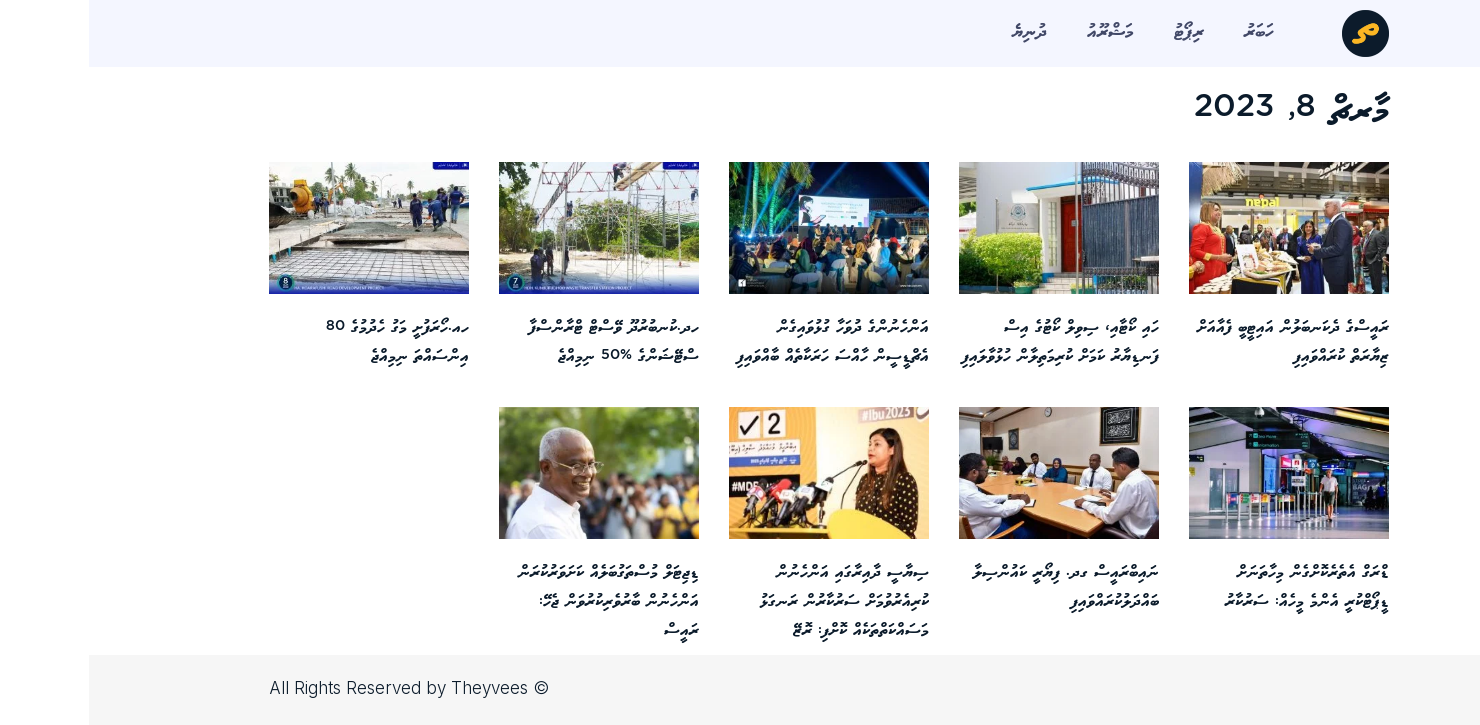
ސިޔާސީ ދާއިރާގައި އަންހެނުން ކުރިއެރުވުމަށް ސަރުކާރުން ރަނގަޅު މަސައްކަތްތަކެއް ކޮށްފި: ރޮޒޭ (755, 601)
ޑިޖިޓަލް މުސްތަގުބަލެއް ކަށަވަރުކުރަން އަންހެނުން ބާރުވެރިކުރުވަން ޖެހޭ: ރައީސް (519, 601)
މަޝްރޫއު (1021, 32)
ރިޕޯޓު (1100, 32)
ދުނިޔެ (940, 32)
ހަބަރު (1170, 32)
